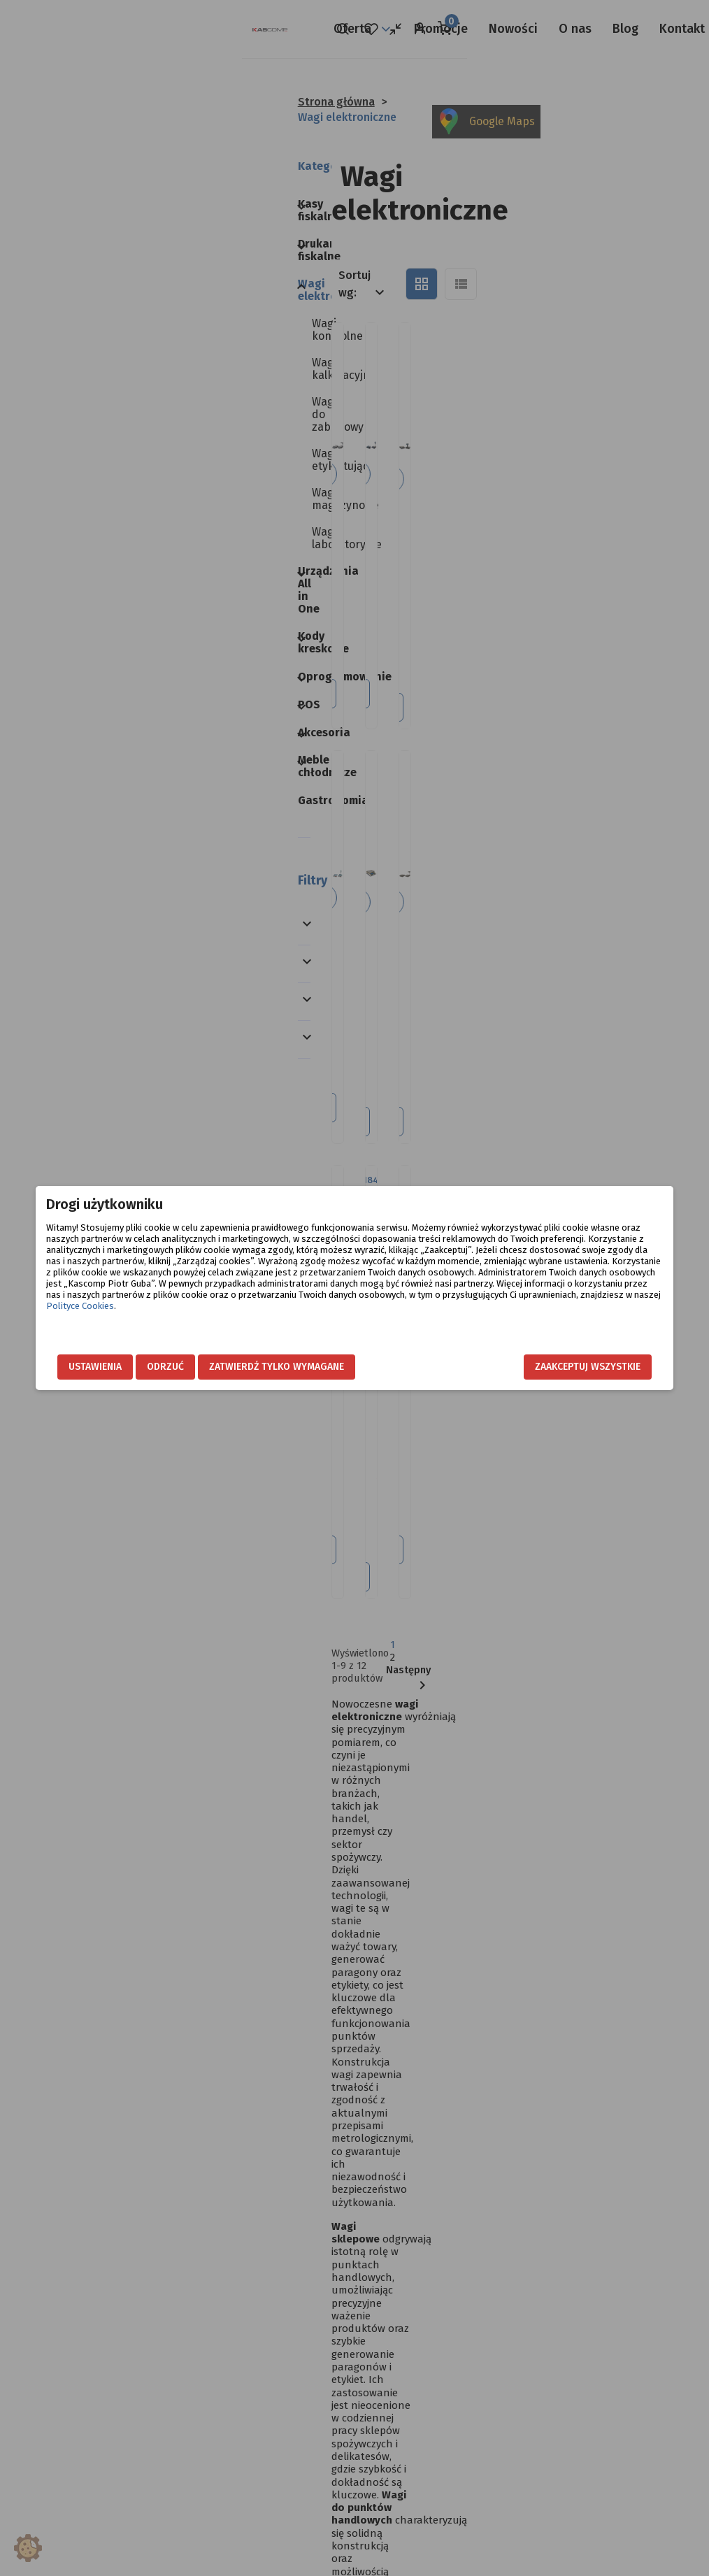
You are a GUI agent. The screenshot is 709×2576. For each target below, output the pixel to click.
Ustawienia (130, 1367)
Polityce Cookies (115, 1317)
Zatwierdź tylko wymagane (311, 1367)
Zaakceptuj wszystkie (553, 1367)
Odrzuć (200, 1367)
